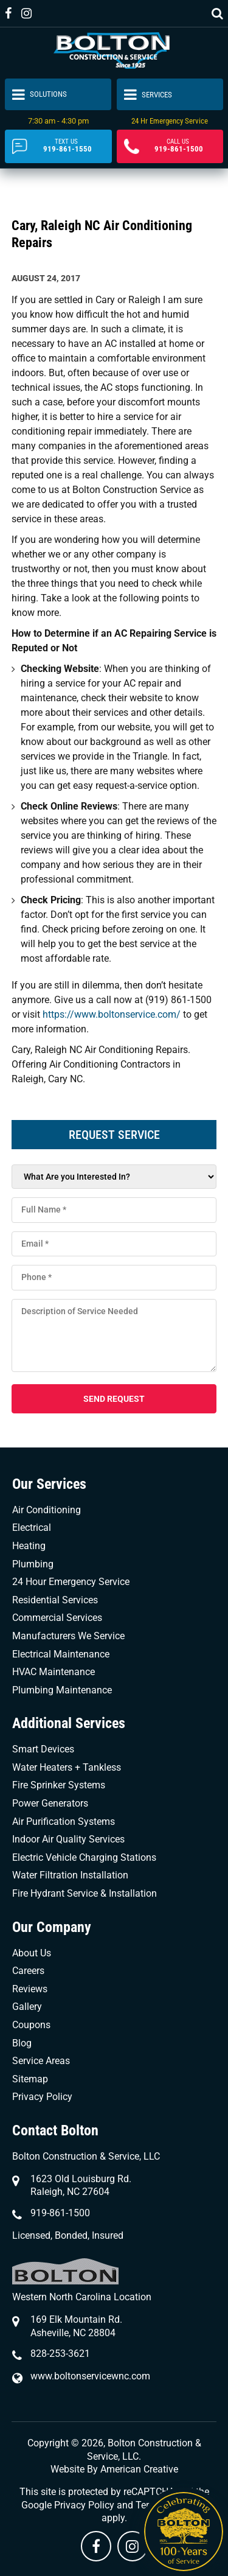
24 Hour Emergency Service (71, 1581)
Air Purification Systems (63, 1821)
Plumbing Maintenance (62, 1690)
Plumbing (33, 1564)
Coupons (31, 2025)
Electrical (31, 1527)
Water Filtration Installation (70, 1875)
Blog (22, 2043)
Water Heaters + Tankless (66, 1767)
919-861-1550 (67, 146)
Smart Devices (43, 1749)
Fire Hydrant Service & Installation (84, 1893)
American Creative (139, 2469)
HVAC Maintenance (53, 1672)
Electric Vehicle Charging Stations (84, 1857)
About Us (31, 1953)
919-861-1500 (178, 146)
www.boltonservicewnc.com (90, 2376)
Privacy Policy (42, 2096)
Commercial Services (57, 1617)
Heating (29, 1546)
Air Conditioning (46, 1510)
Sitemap (30, 2079)
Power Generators (50, 1803)
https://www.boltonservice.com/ (113, 1014)
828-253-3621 (60, 2353)
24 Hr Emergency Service (169, 120)
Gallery (27, 2006)
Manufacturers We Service (68, 1636)
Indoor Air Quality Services (68, 1839)
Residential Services (55, 1600)
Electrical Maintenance (60, 1654)
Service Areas (41, 2061)
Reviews (29, 1989)
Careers (28, 1970)
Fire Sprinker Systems (58, 1785)
